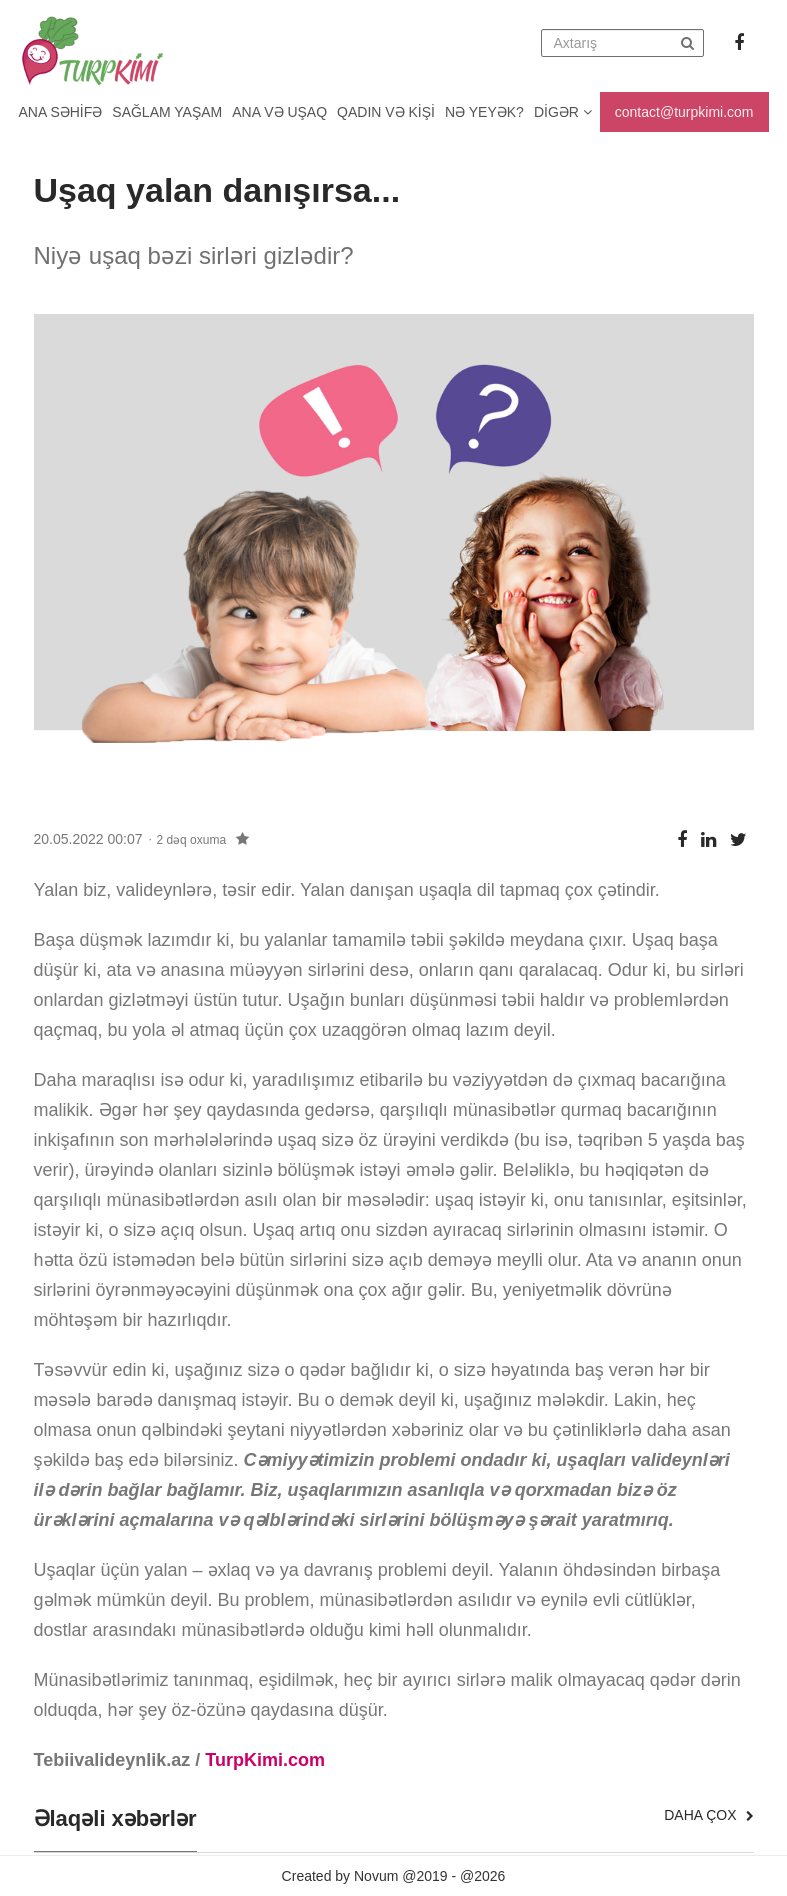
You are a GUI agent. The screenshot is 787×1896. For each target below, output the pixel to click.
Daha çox (708, 1815)
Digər (563, 112)
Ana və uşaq (279, 112)
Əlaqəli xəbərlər (115, 1819)
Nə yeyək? (484, 112)
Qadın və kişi (386, 112)
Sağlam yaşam (167, 112)
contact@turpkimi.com (684, 112)
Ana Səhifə (61, 112)
